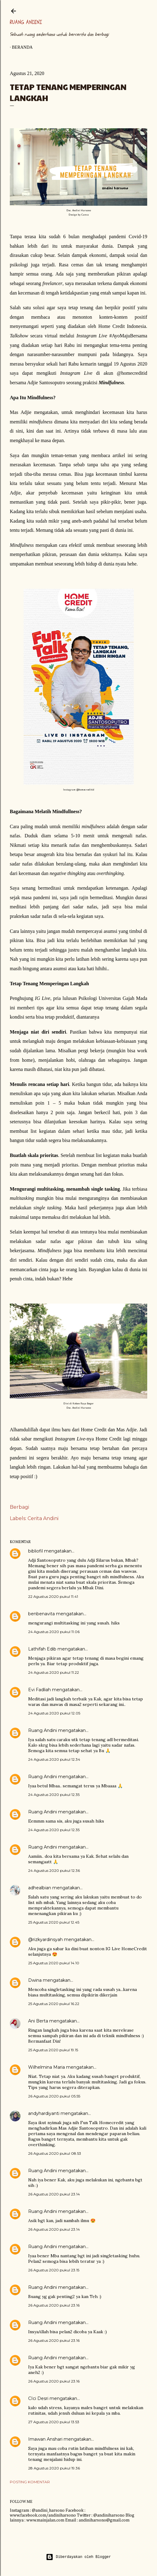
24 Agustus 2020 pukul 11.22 (53, 1672)
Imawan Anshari (45, 2439)
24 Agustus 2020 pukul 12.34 (54, 1759)
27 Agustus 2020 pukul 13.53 (53, 2422)
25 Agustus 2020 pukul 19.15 (53, 2050)
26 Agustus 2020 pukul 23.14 (54, 2194)
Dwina (35, 1980)
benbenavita (41, 1614)
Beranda (22, 47)
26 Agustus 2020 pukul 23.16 (54, 2305)
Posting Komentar (30, 2482)
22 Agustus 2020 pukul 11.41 (53, 1596)
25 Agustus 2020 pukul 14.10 (53, 1963)
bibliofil (35, 1551)
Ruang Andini (26, 22)
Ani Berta (38, 2021)
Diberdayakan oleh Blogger (78, 2557)
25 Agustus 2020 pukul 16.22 (53, 2003)
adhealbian (39, 1888)
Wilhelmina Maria (46, 2067)
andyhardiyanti (43, 2113)
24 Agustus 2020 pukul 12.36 (54, 1870)
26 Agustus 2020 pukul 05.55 (54, 2096)
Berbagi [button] (19, 1507)
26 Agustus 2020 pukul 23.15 (53, 2270)
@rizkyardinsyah (45, 1939)
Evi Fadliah (39, 1689)
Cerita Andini (43, 1518)
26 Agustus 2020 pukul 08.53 (54, 2153)
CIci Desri (38, 2398)
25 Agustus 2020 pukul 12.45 (53, 1922)
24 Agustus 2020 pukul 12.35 (54, 1794)
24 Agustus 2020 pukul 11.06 (54, 1631)
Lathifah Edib (42, 1649)
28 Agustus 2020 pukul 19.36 (54, 2468)
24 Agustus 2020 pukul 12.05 (54, 1713)
